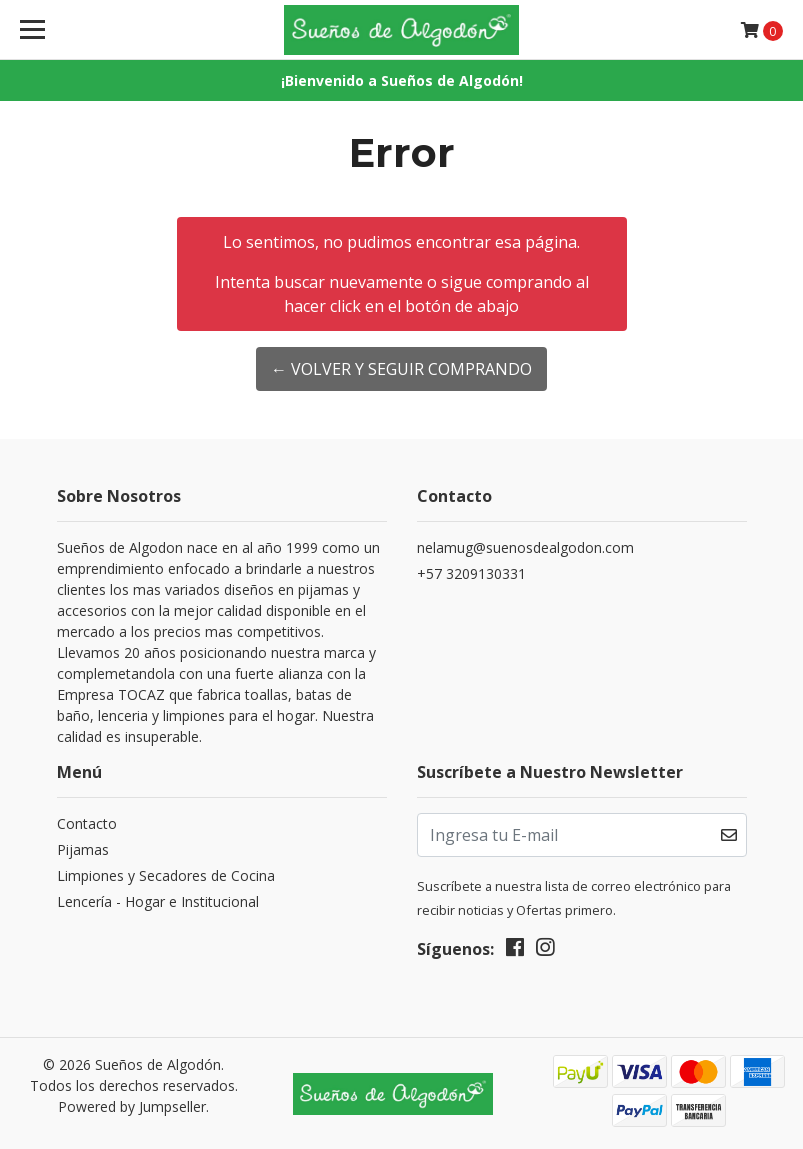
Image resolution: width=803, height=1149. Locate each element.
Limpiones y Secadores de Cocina (166, 875)
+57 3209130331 (471, 573)
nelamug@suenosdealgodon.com (525, 547)
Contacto (87, 823)
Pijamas (83, 849)
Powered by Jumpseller (132, 1106)
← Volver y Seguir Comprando (401, 369)
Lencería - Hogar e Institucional (158, 901)
